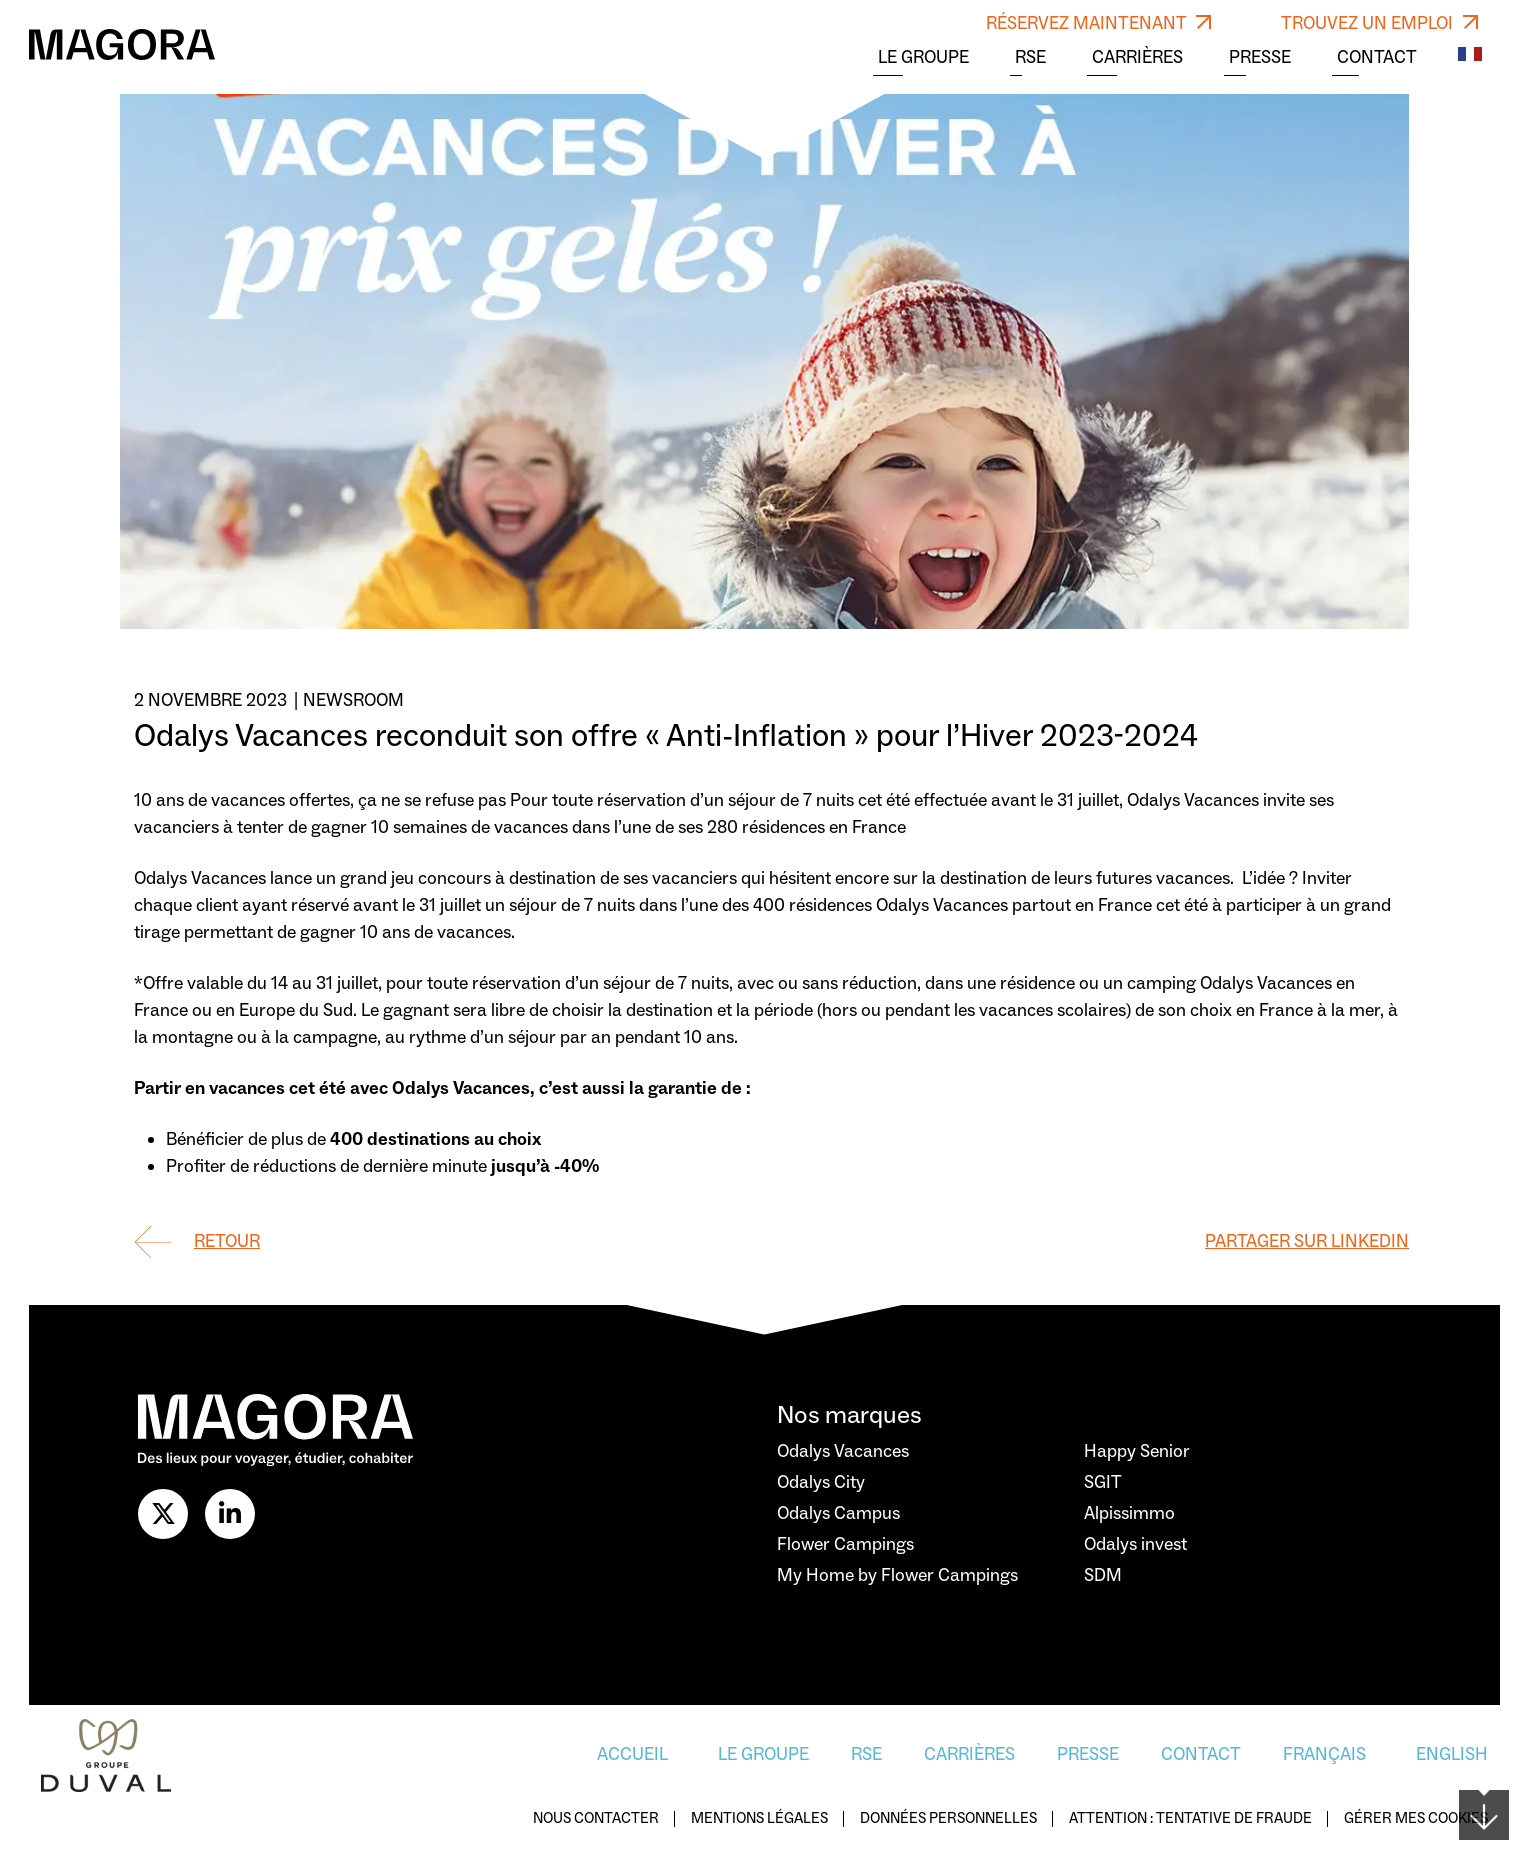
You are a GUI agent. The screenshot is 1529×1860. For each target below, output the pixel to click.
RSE (1030, 58)
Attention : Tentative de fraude (1190, 1819)
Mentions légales (759, 1819)
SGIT (1103, 1482)
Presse (1260, 58)
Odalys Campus (838, 1513)
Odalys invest (1135, 1544)
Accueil (632, 1754)
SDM (1103, 1575)
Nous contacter (596, 1819)
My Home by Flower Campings (897, 1575)
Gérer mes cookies (1416, 1819)
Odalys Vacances (843, 1451)
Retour (227, 1241)
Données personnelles (948, 1819)
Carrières (1137, 58)
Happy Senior (1137, 1451)
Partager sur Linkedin (1307, 1241)
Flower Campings (845, 1544)
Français (1324, 1754)
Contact (1377, 58)
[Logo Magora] (122, 44)
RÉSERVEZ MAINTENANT (1098, 23)
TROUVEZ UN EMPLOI (1379, 23)
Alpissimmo (1129, 1513)
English (1452, 1754)
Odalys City (821, 1482)
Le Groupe (923, 58)
